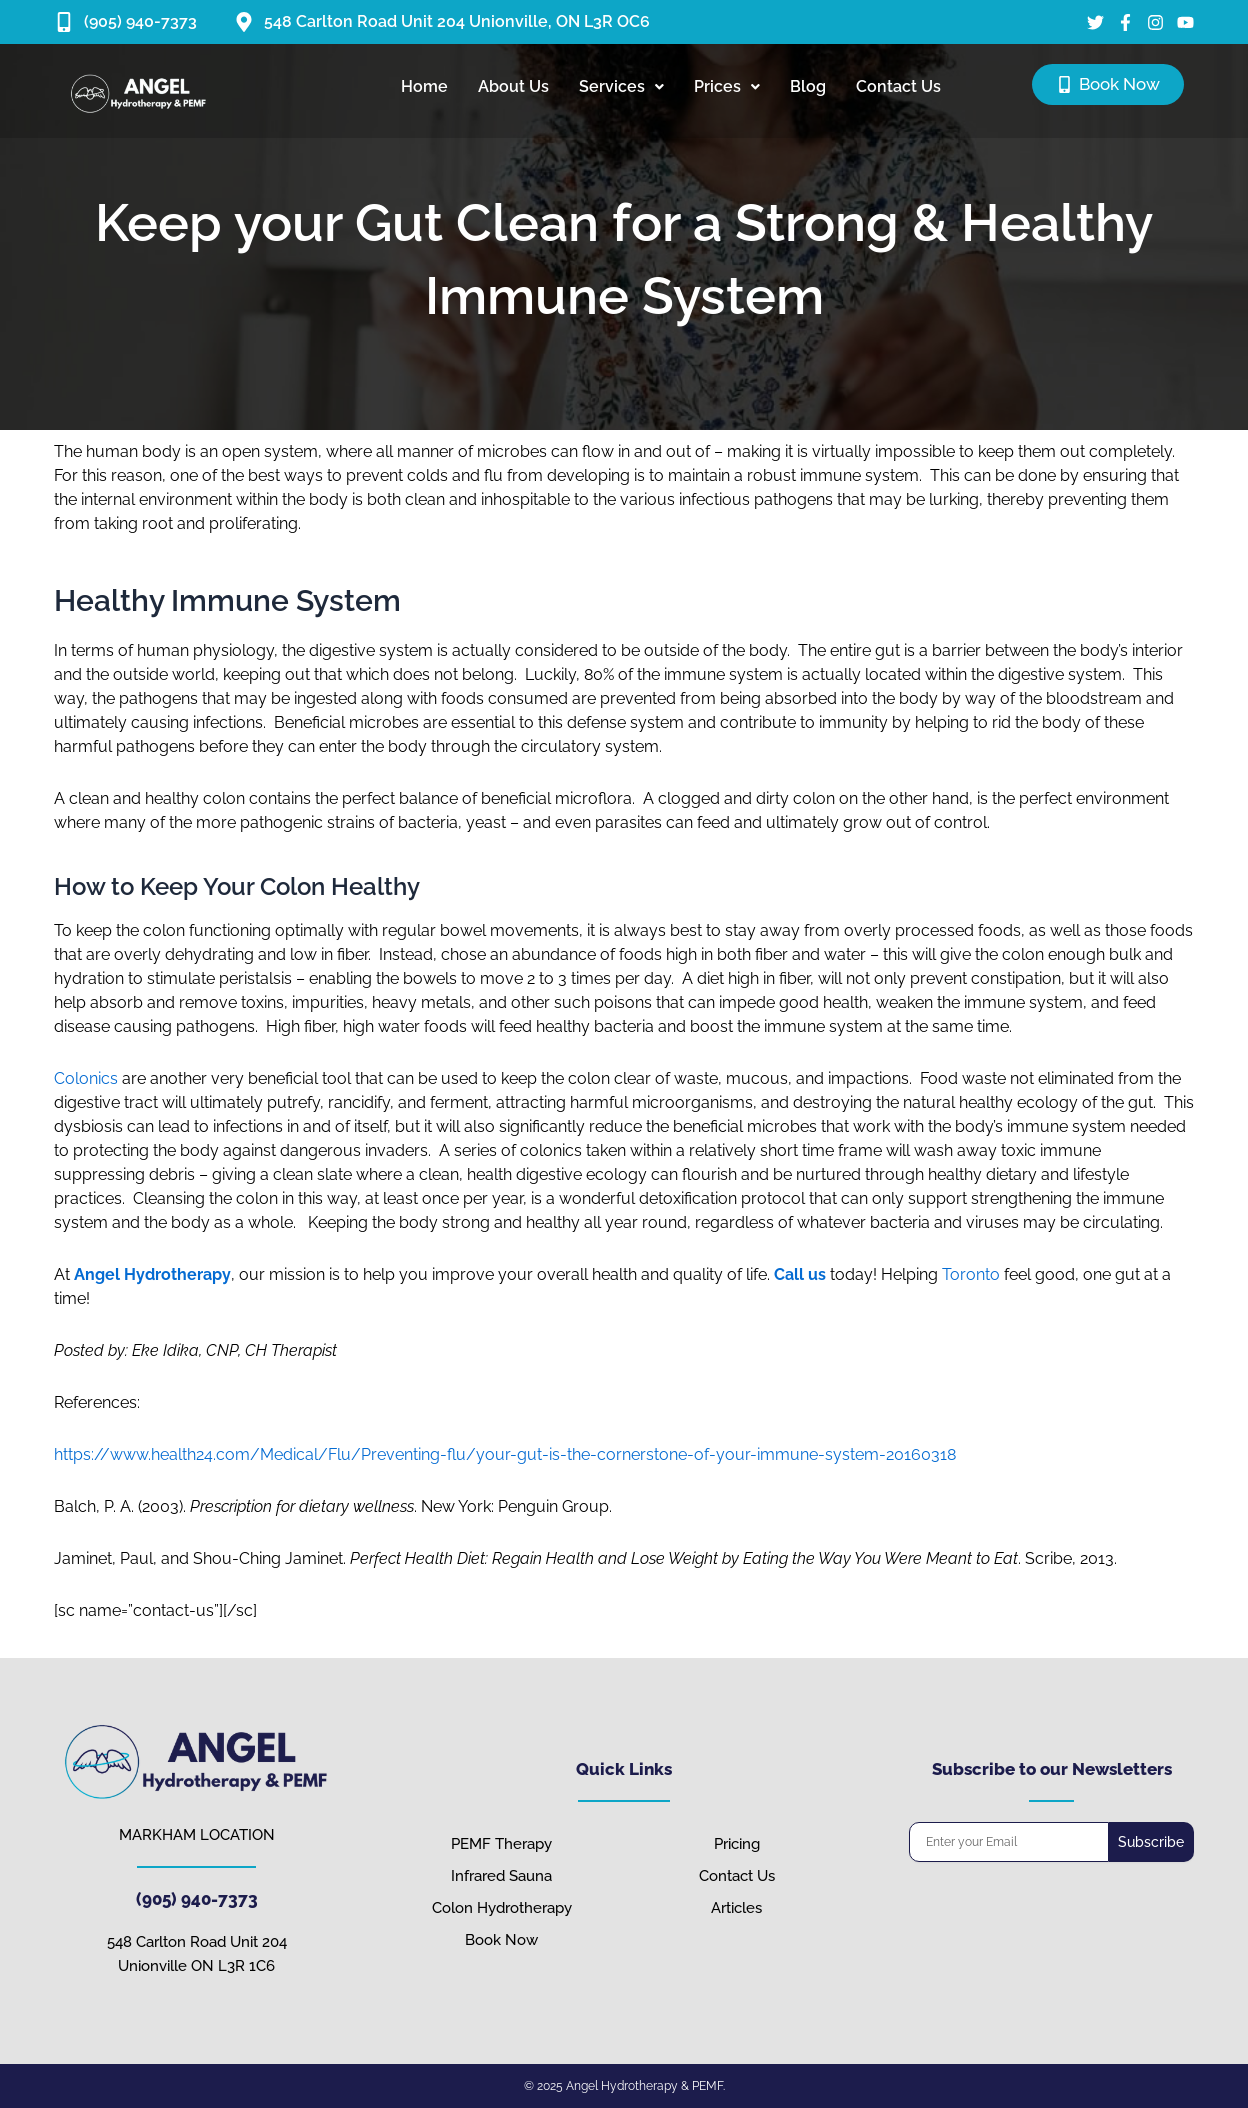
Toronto (971, 1274)
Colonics (86, 1078)
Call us (800, 1274)
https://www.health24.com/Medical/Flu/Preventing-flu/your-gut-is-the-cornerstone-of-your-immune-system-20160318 (505, 1454)
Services (621, 86)
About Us (513, 86)
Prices (727, 86)
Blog (808, 86)
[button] (621, 87)
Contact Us (898, 86)
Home (424, 86)
